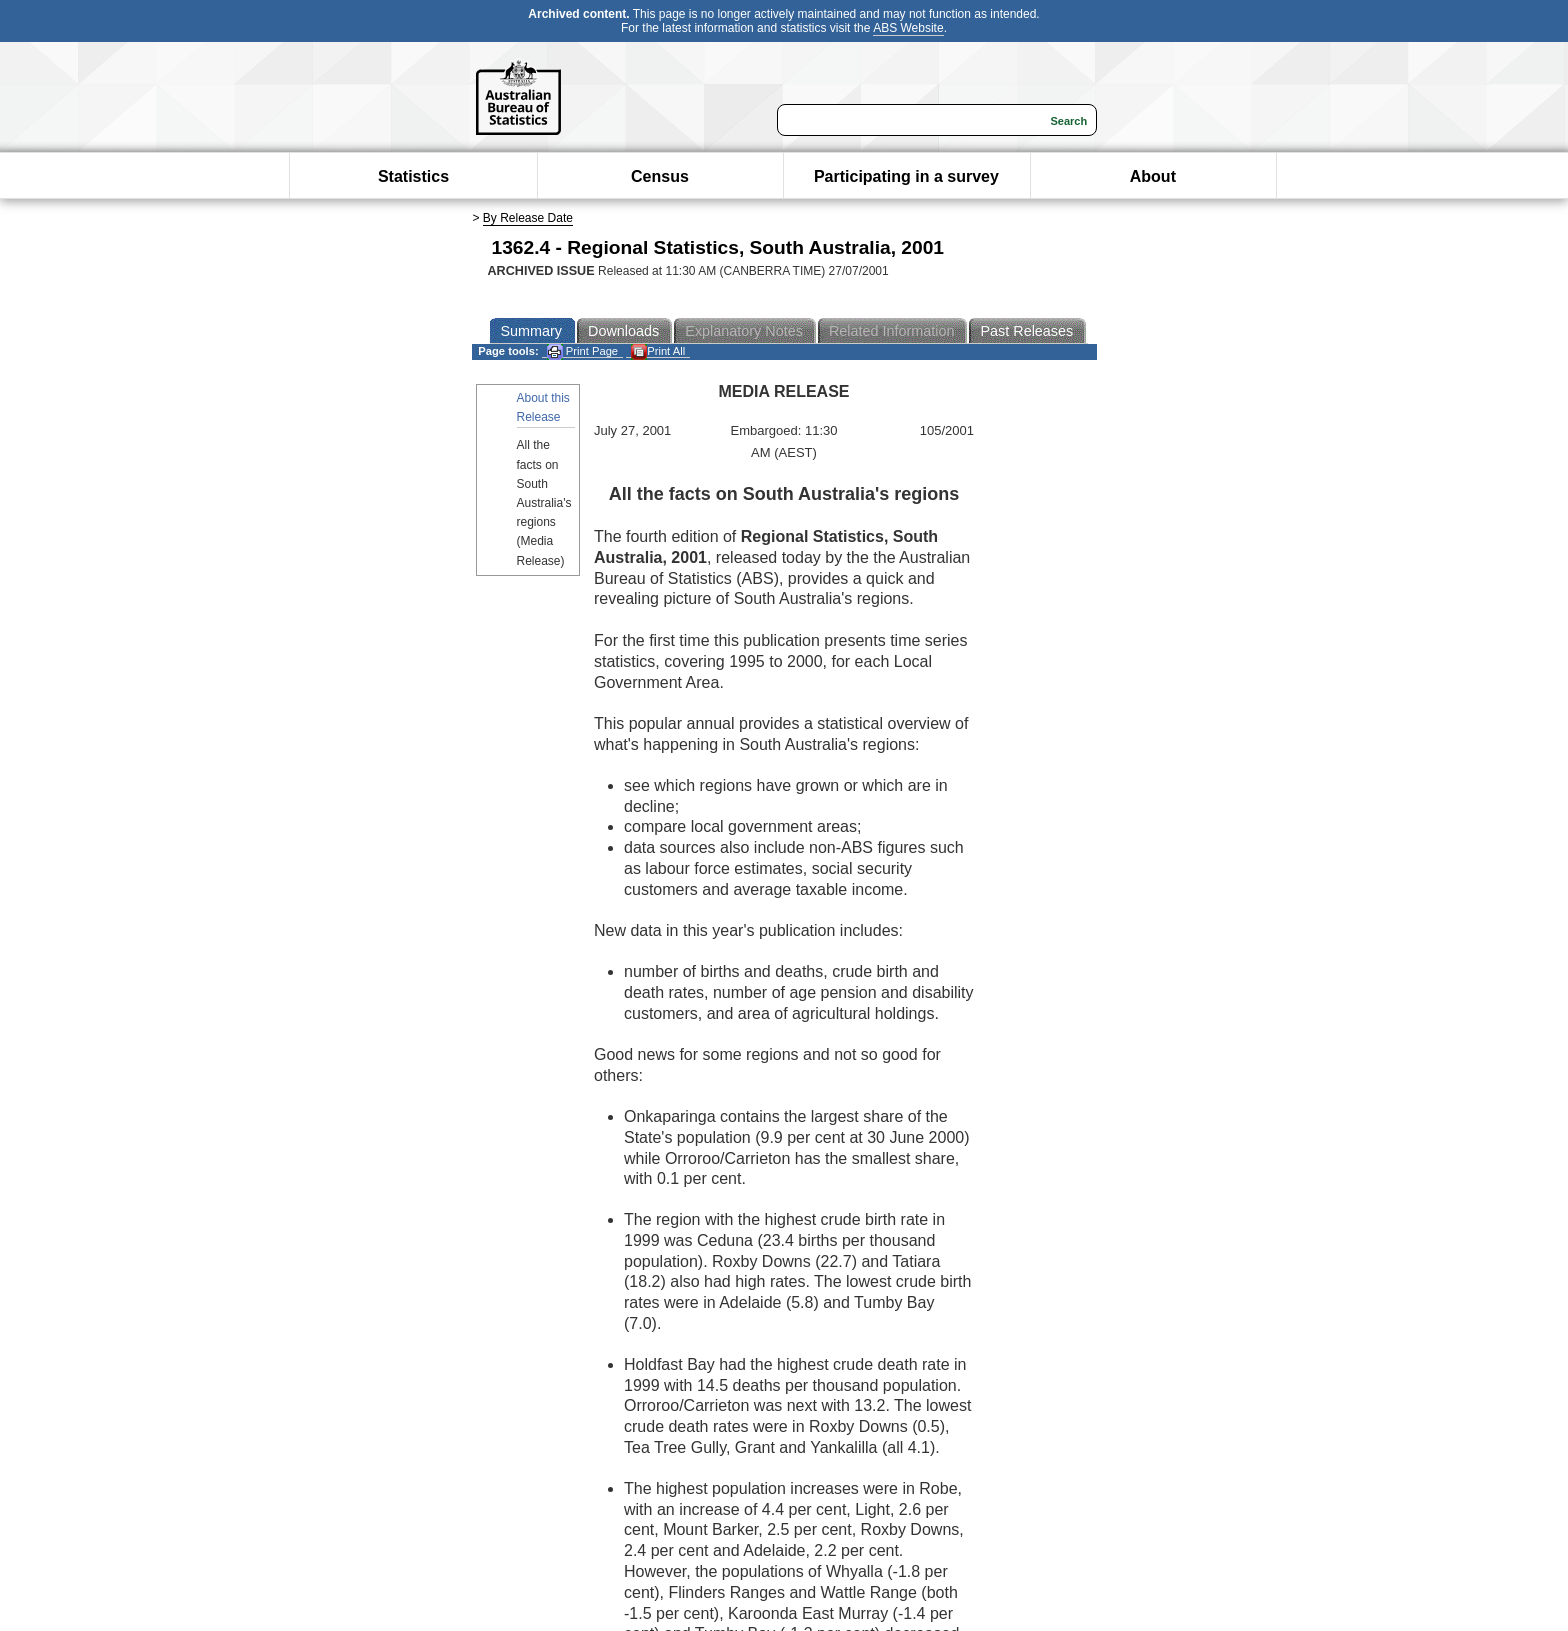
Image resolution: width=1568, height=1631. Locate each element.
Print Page (582, 351)
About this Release (543, 407)
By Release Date (528, 218)
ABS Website (908, 28)
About (1153, 176)
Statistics (413, 176)
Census (660, 176)
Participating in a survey (906, 176)
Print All (658, 351)
